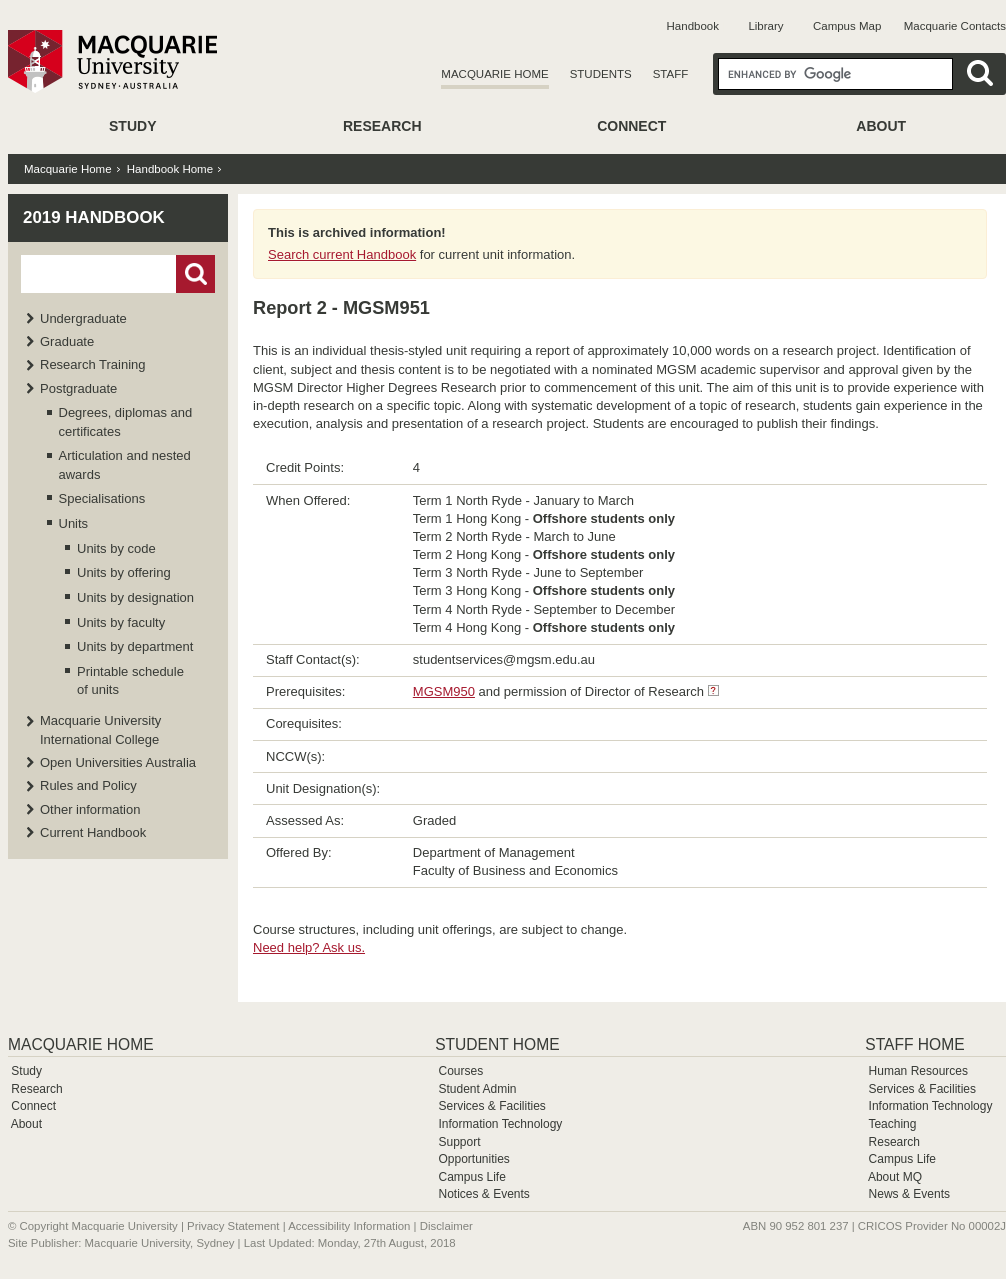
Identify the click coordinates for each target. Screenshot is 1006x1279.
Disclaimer (446, 1226)
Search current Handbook (342, 254)
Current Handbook (93, 832)
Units (74, 523)
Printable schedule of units (130, 680)
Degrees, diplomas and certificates (126, 421)
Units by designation (135, 597)
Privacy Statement (233, 1226)
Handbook (693, 26)
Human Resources (918, 1071)
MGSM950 (444, 691)
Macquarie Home (494, 74)
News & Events (909, 1194)
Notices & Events (483, 1194)
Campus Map (847, 26)
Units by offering (124, 572)
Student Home (497, 1044)
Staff (671, 74)
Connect (631, 126)
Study (132, 126)
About (881, 126)
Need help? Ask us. (309, 947)
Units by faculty (121, 622)
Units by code (116, 548)
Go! (195, 274)
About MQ (895, 1177)
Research (382, 126)
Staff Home (914, 1044)
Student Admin (477, 1089)
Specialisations (102, 498)
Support (459, 1142)
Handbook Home (170, 169)
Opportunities (473, 1159)
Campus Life (471, 1177)
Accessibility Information (349, 1226)
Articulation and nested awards (125, 464)
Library (765, 26)
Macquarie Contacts (955, 26)
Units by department (135, 646)
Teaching (892, 1124)
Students (601, 74)
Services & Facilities (491, 1106)
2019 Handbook (94, 217)
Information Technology (500, 1124)
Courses (460, 1071)
